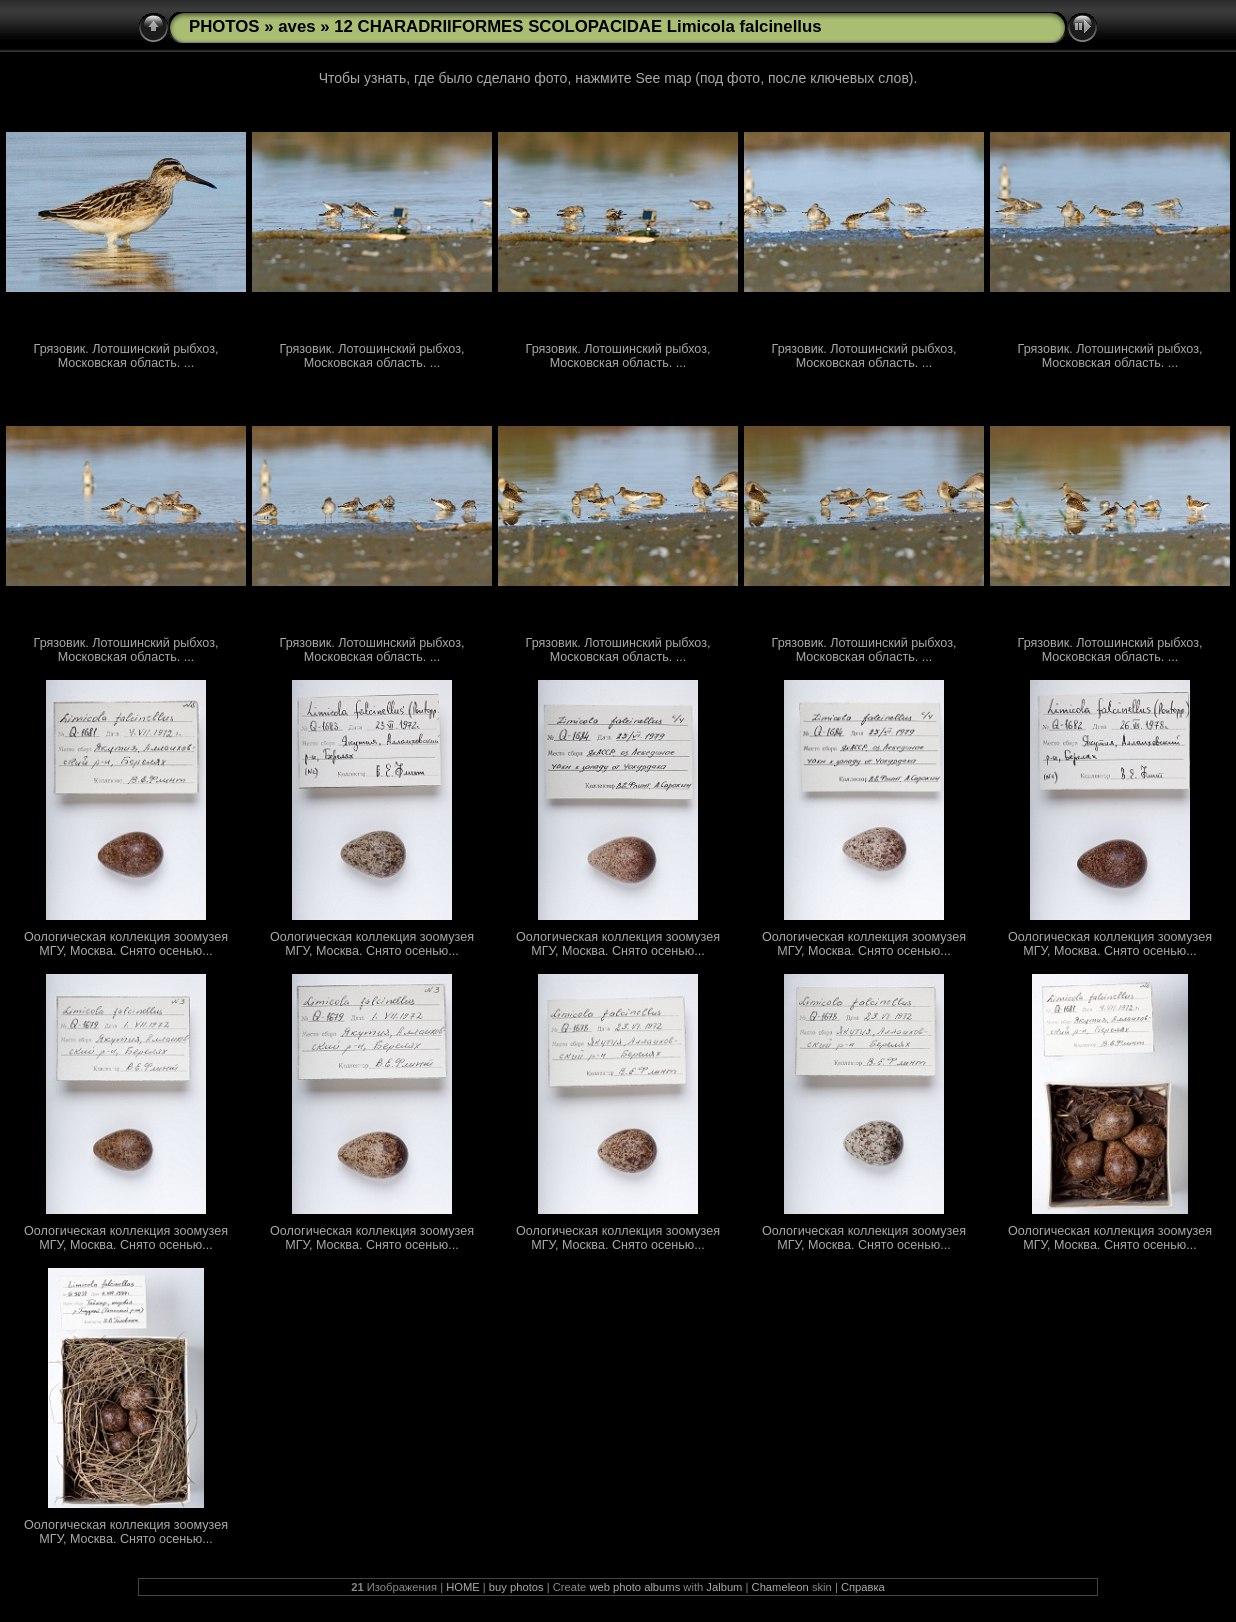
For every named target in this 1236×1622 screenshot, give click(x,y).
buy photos (516, 1587)
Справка (863, 1587)
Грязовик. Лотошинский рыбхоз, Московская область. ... (126, 356)
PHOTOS (224, 26)
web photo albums (634, 1587)
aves (296, 26)
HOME (463, 1587)
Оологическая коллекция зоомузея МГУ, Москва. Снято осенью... (126, 944)
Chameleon (780, 1587)
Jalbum (724, 1587)
